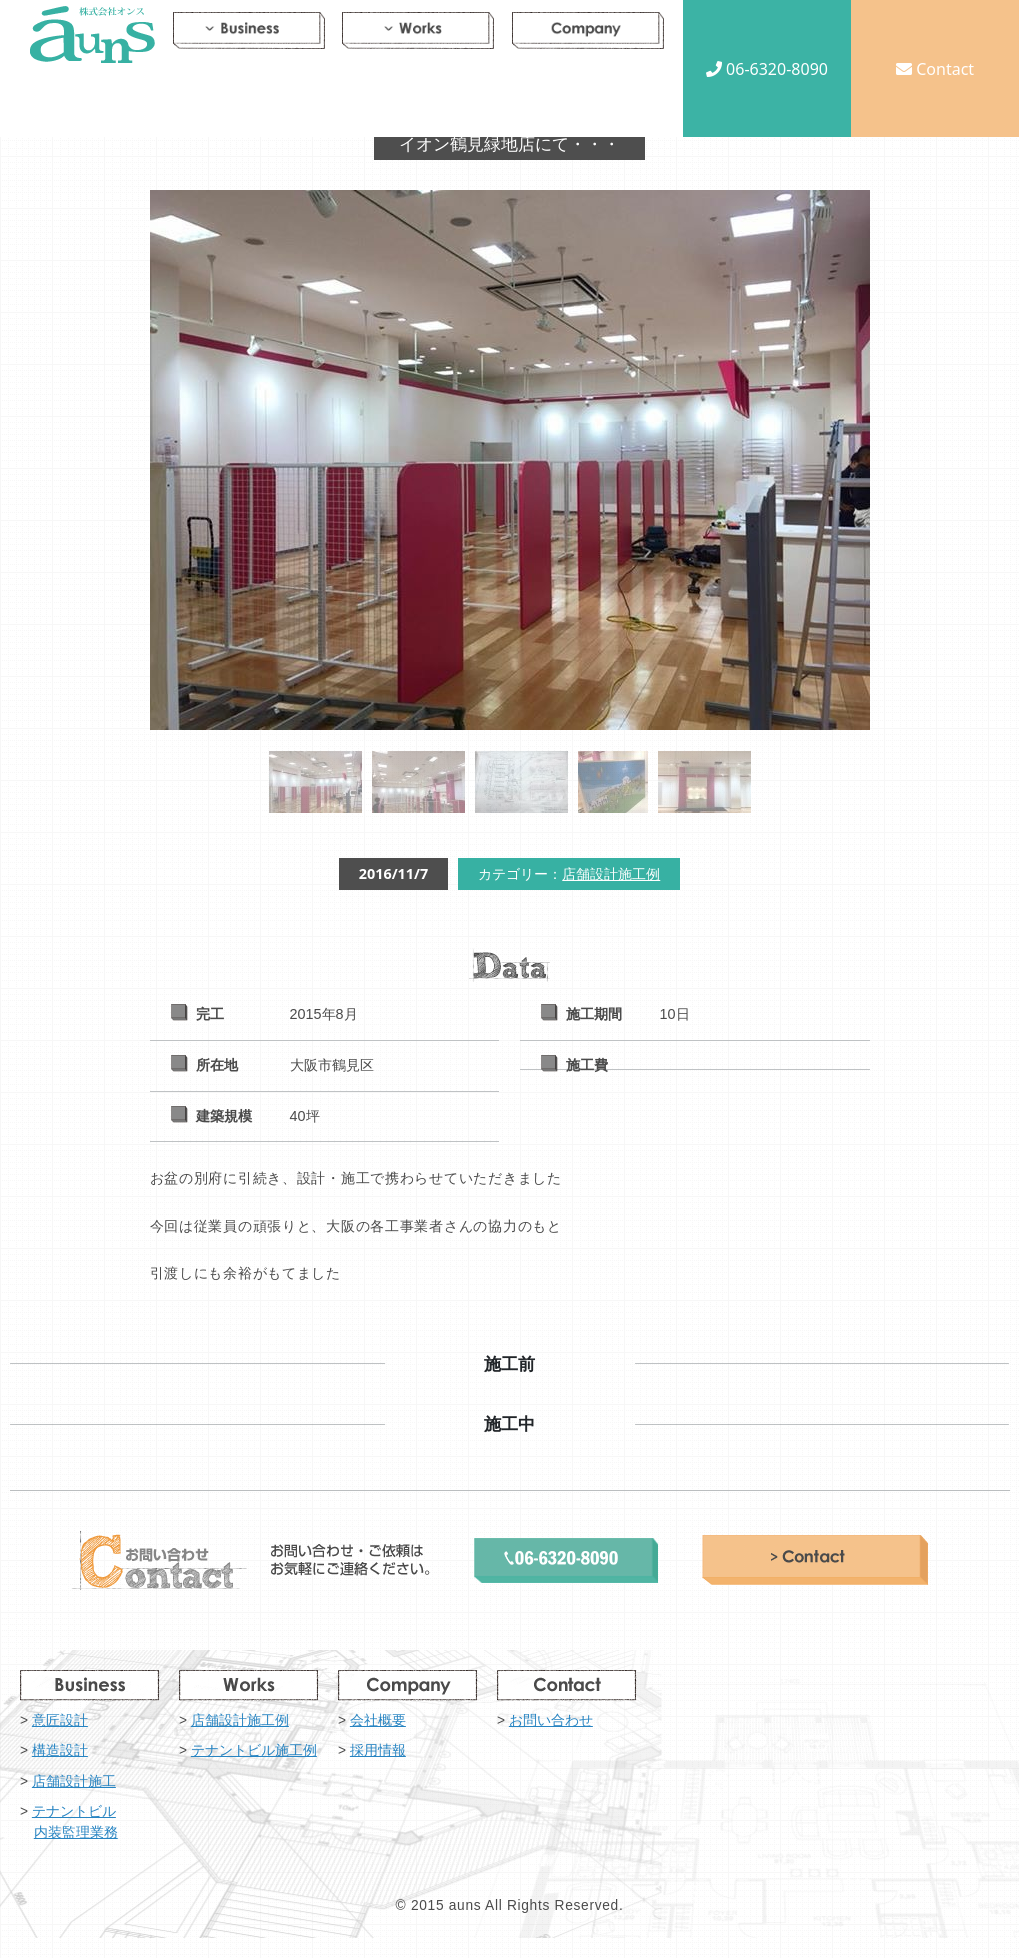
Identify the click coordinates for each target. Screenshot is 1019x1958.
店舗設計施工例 (611, 873)
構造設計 (60, 1750)
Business (249, 34)
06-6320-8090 (767, 69)
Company (588, 34)
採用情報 (378, 1750)
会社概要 (378, 1720)
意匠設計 (60, 1720)
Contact (935, 69)
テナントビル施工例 (254, 1750)
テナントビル (105, 1823)
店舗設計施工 (74, 1781)
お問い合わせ (551, 1720)
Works (418, 34)
